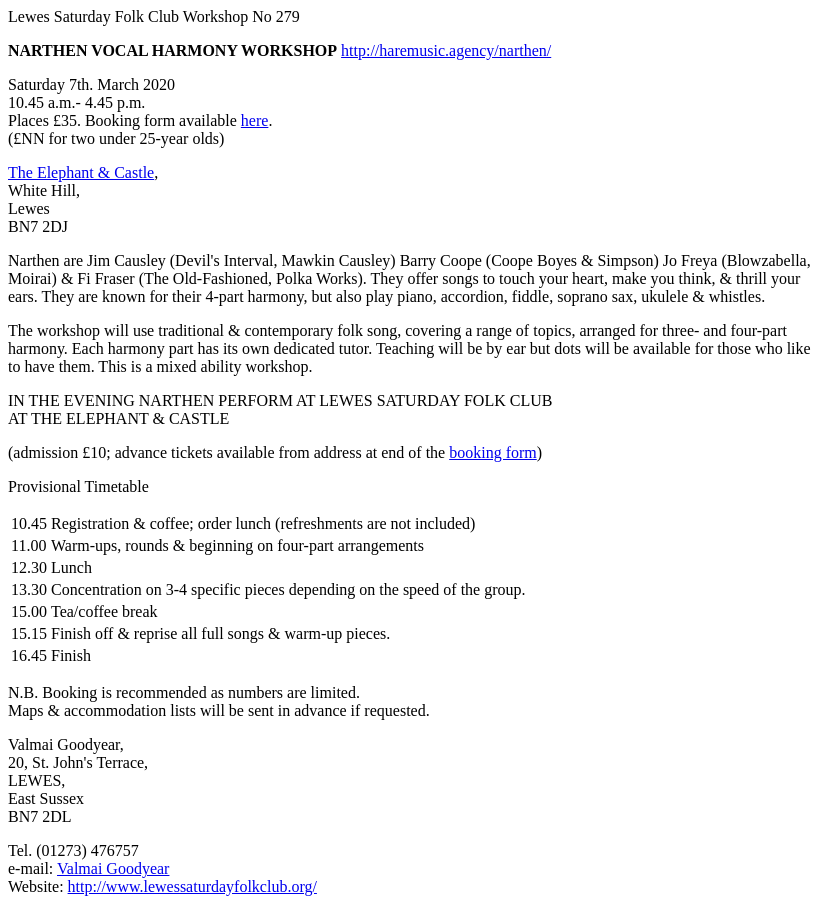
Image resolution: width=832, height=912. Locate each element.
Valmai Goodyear (113, 868)
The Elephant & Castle (81, 172)
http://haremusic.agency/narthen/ (446, 50)
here (255, 120)
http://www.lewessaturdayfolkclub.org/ (192, 886)
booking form (493, 452)
